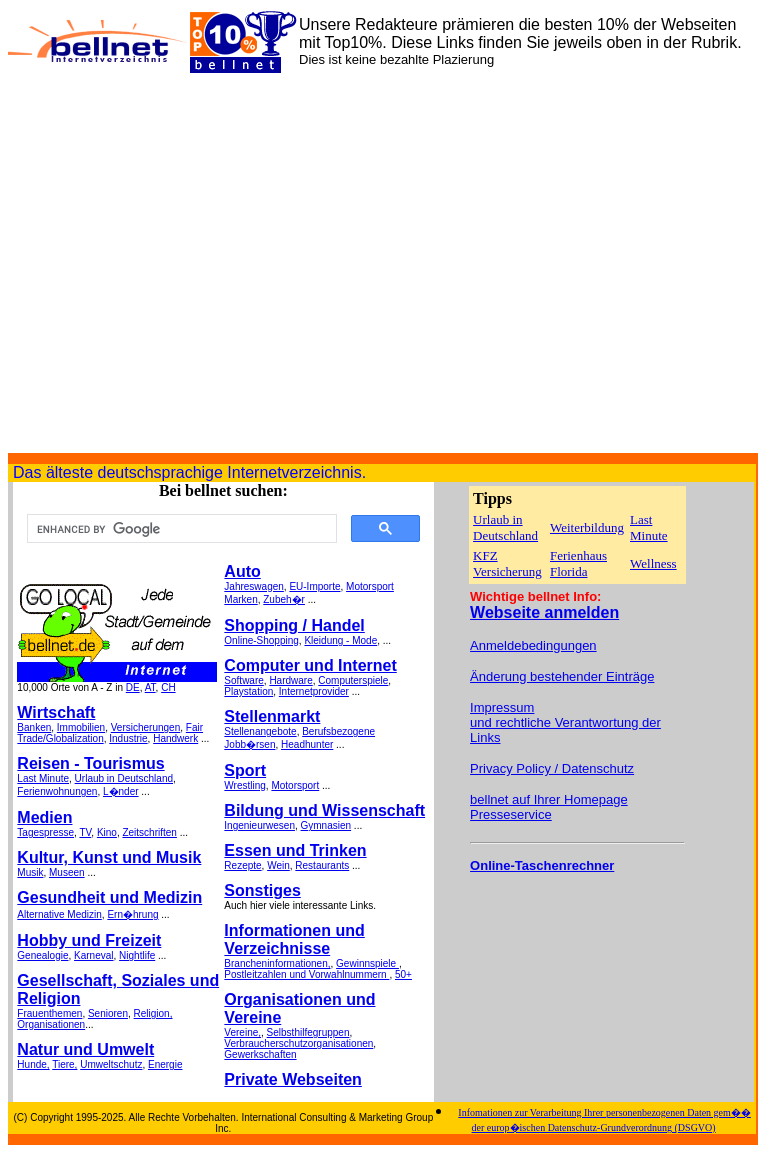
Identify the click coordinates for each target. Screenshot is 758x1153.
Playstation (248, 691)
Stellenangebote (260, 731)
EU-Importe (314, 586)
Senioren (108, 1013)
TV (85, 832)
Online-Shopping (261, 640)
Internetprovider (314, 691)
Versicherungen (146, 727)
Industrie (128, 738)
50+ (403, 974)
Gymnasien (326, 825)
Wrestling (245, 785)
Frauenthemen (49, 1013)
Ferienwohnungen (57, 791)
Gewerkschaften (260, 1054)
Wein (278, 865)
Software (243, 680)
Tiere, (64, 1064)
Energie (165, 1064)
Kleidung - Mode (340, 640)
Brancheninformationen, (277, 963)
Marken (240, 599)
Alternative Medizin (59, 914)
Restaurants (322, 865)
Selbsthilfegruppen (308, 1032)
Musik (30, 872)
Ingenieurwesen (259, 825)
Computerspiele (353, 680)
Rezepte (242, 865)
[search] (180, 529)
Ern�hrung (132, 914)
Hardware (290, 680)
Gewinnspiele (367, 963)
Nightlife (137, 955)
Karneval (93, 955)
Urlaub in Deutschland (124, 778)
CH (168, 687)
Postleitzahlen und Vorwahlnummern (306, 974)
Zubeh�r (284, 599)
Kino (107, 832)
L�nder (121, 791)
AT (150, 687)
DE (133, 687)
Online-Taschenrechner (542, 865)
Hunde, (33, 1064)
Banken (34, 727)
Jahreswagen (253, 586)
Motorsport (370, 586)
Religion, (153, 1013)
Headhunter (307, 744)
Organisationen (51, 1024)
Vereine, (242, 1032)
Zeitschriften (149, 832)
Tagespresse (45, 832)
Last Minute (43, 778)
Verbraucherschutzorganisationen (298, 1043)
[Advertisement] (187, 265)
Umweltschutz (111, 1064)
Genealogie (42, 955)
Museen (67, 872)
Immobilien (81, 727)
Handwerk (175, 738)
